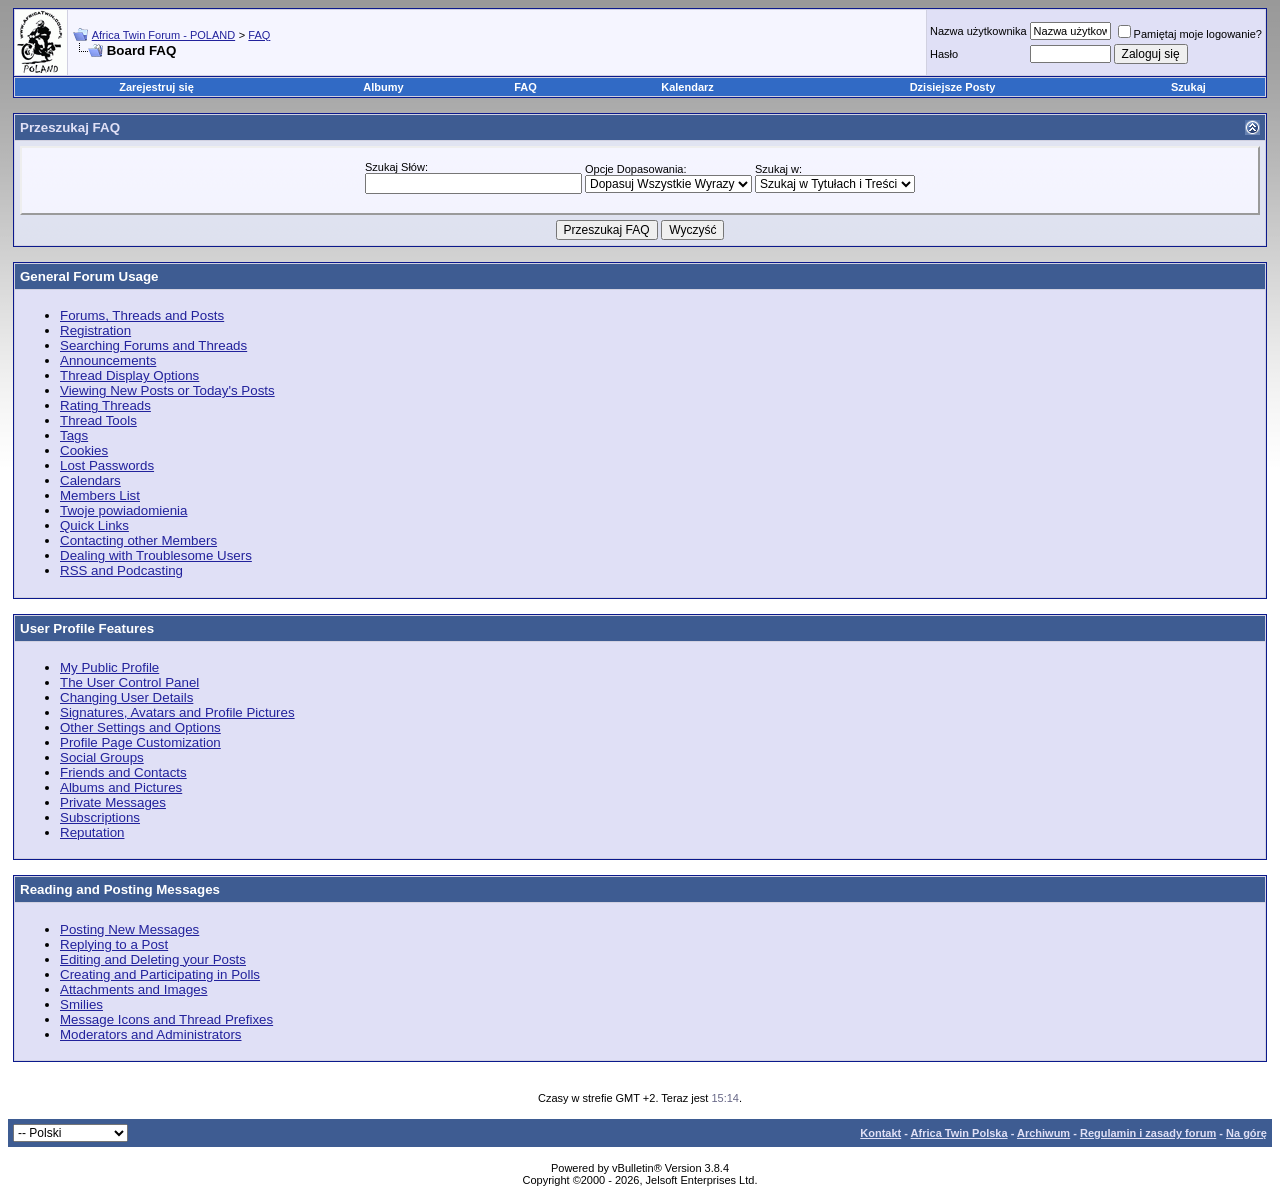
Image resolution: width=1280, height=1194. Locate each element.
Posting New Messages (129, 929)
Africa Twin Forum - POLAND (163, 35)
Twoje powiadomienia (123, 510)
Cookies (84, 450)
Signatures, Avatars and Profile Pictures (177, 712)
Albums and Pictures (121, 787)
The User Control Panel (129, 682)
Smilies (81, 1004)
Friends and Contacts (123, 772)
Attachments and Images (133, 989)
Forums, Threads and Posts (142, 315)
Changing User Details (126, 697)
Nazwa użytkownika (978, 31)
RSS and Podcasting (121, 570)
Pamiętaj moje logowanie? (1190, 34)
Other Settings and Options (140, 727)
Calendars (90, 480)
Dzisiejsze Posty (953, 87)
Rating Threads (105, 405)
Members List (100, 495)
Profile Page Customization (140, 742)
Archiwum (1043, 1133)
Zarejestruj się (156, 87)
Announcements (108, 360)
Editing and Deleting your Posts (153, 959)
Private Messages (113, 802)
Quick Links (94, 525)
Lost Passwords (107, 465)
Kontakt (880, 1133)
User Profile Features (87, 628)
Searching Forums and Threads (153, 345)
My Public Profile (109, 667)
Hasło (944, 54)
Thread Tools (98, 420)
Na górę (1246, 1133)
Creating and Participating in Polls (160, 974)
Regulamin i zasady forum (1148, 1133)
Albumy (383, 87)
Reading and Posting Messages (120, 889)
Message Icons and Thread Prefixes (166, 1019)
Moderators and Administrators (151, 1034)
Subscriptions (100, 817)
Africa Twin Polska (959, 1133)
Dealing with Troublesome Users (156, 555)
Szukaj (1188, 87)
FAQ (259, 35)
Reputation (92, 832)
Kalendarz (687, 87)
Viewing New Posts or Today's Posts (167, 390)
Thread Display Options (129, 375)
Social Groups (102, 757)
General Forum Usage (89, 276)
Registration (95, 330)
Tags (74, 435)
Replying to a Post (114, 944)
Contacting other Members (138, 540)
